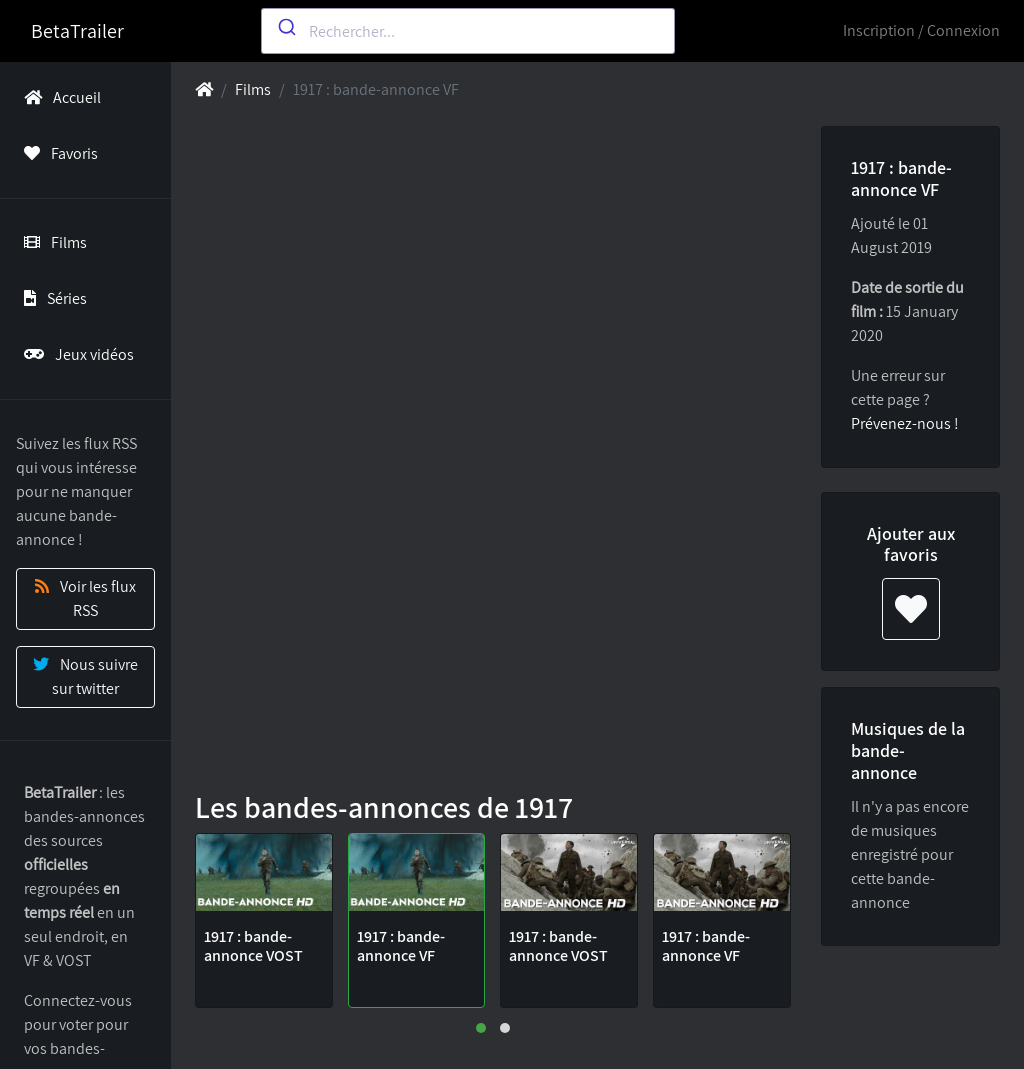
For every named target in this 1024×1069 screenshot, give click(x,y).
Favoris (57, 153)
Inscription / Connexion (921, 30)
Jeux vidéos (75, 354)
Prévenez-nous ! (905, 423)
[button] (481, 1028)
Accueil (58, 97)
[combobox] (467, 31)
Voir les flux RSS (85, 598)
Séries (51, 298)
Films (51, 242)
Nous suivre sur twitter (85, 676)
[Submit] (285, 27)
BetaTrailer (77, 31)
